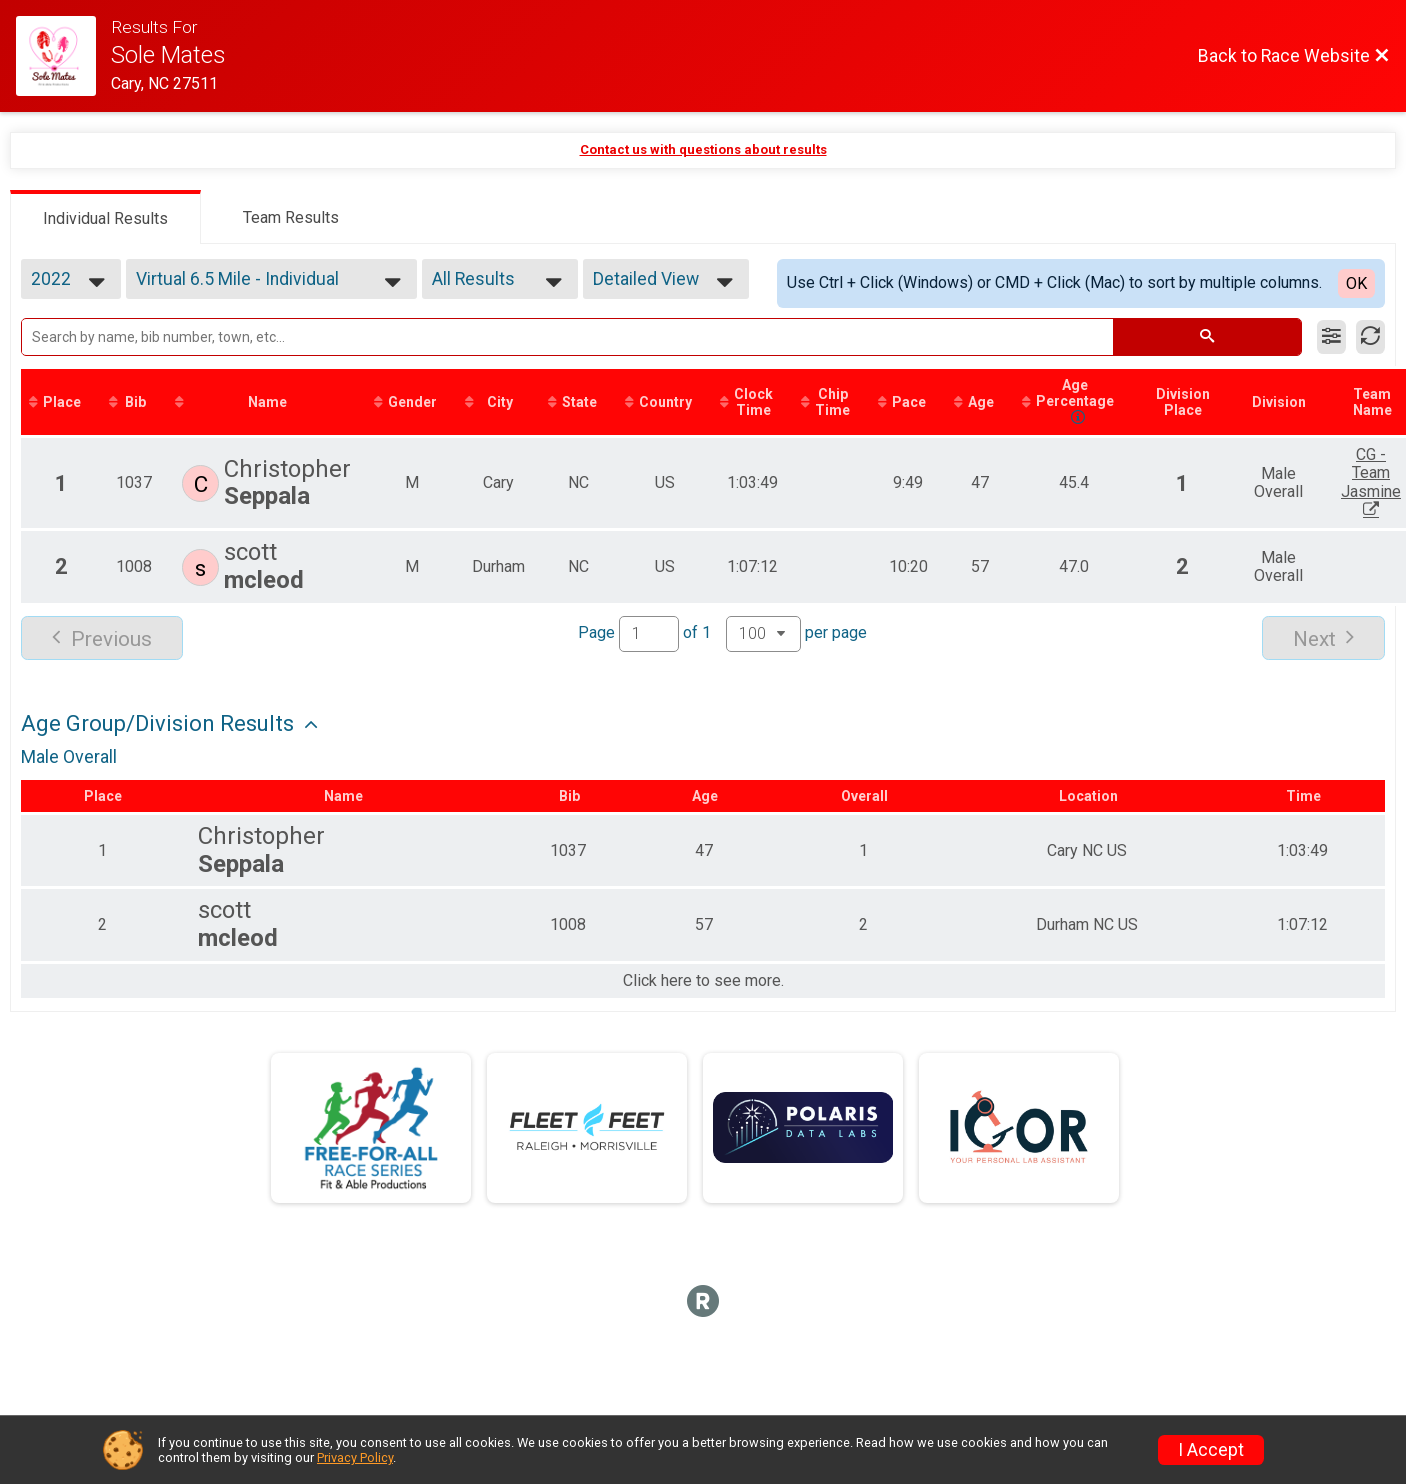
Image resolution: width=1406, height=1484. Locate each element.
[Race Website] (63, 56)
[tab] (105, 217)
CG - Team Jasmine (1371, 481)
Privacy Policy (355, 1457)
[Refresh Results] (1370, 337)
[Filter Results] (1331, 337)
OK (1356, 283)
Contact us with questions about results (703, 149)
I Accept (1211, 1450)
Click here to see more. (703, 981)
